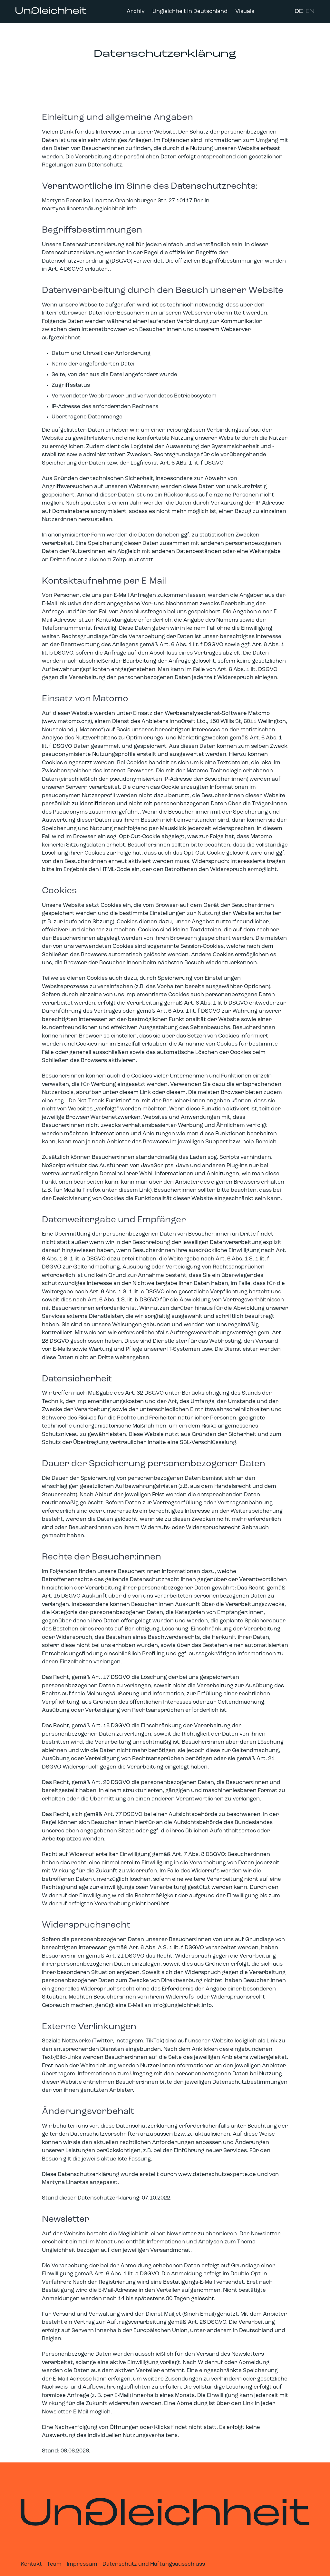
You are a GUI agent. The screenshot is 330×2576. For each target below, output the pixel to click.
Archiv (136, 11)
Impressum (82, 2564)
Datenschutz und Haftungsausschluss (153, 2564)
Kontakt (31, 2564)
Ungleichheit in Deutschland (190, 11)
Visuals (244, 11)
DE (299, 11)
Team (54, 2564)
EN (310, 11)
